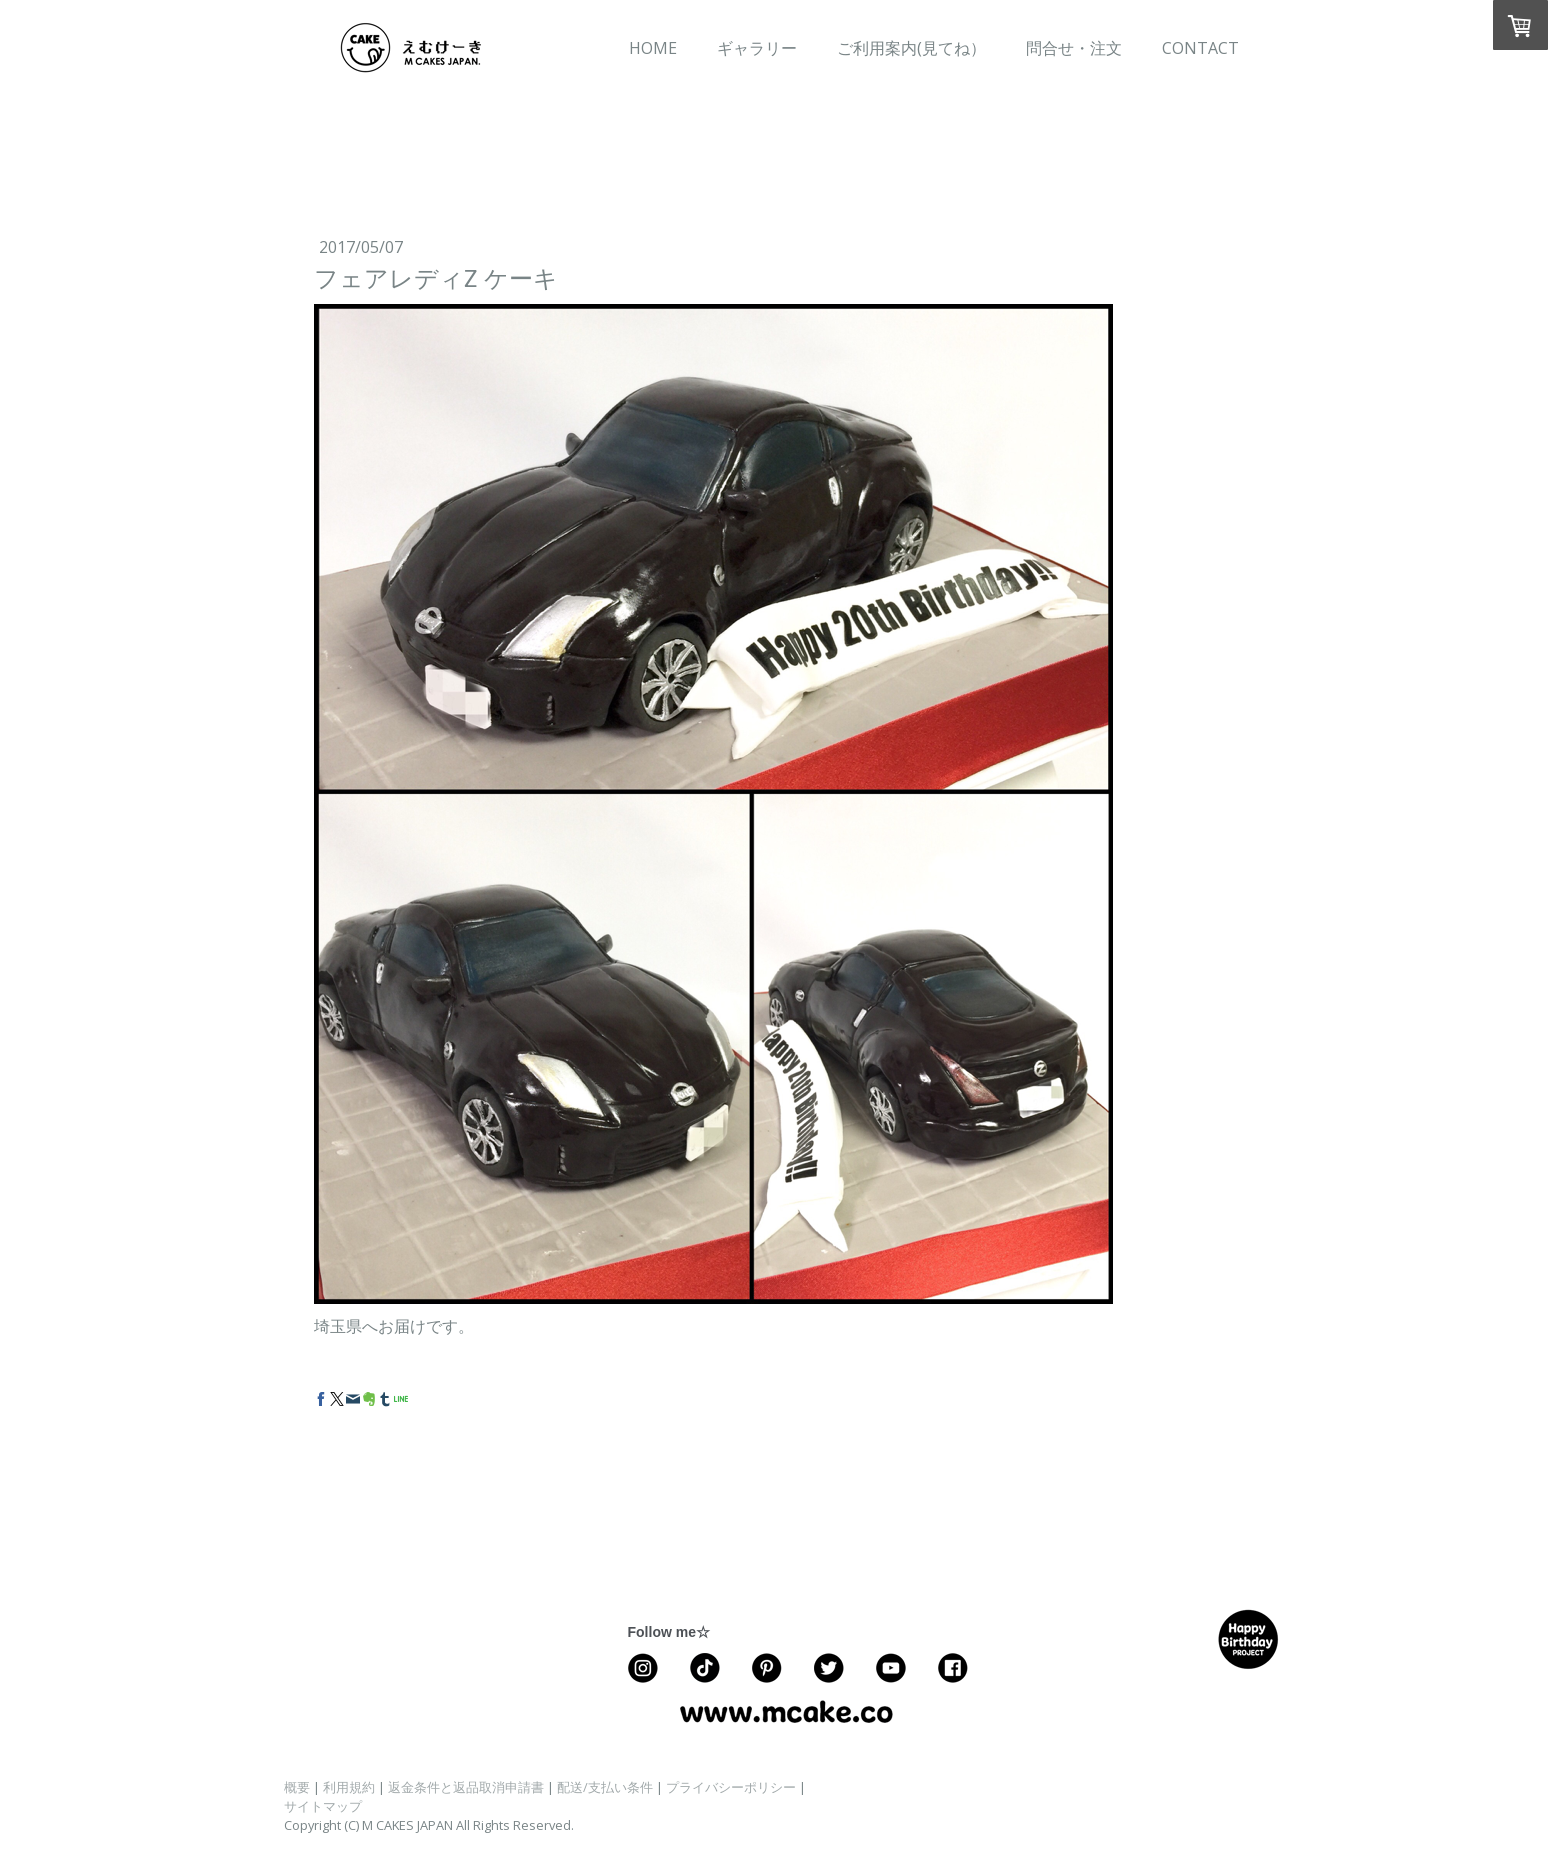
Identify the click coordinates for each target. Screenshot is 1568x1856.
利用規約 (349, 1787)
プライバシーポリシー (731, 1787)
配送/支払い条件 (605, 1787)
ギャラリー (757, 48)
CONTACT (1200, 48)
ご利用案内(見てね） (911, 48)
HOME (653, 48)
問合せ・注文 (1074, 48)
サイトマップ (323, 1806)
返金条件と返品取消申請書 (466, 1787)
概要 (297, 1787)
